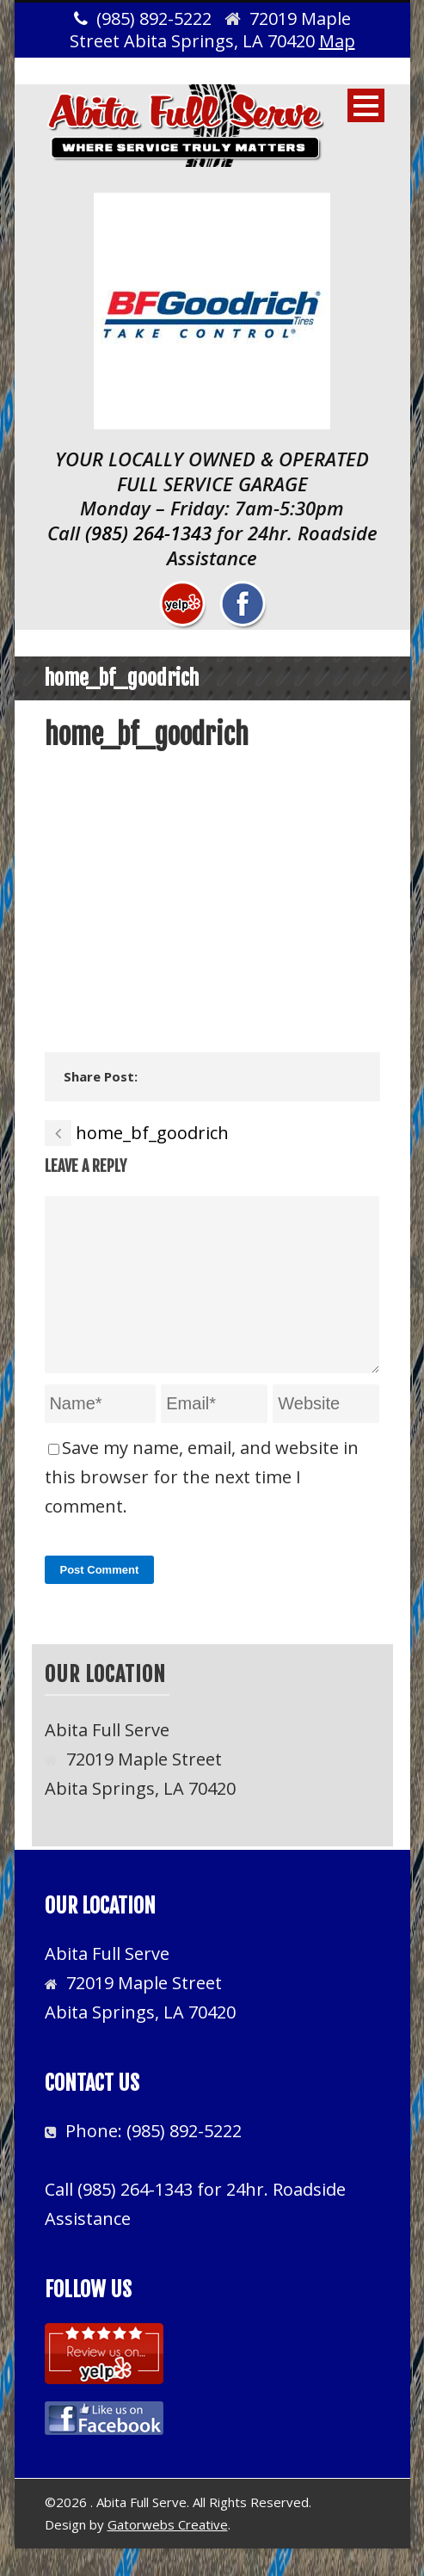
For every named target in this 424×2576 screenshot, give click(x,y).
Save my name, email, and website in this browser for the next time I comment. (202, 1504)
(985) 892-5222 (184, 2158)
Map (337, 40)
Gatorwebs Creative (168, 2552)
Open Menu (365, 105)
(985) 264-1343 (148, 532)
